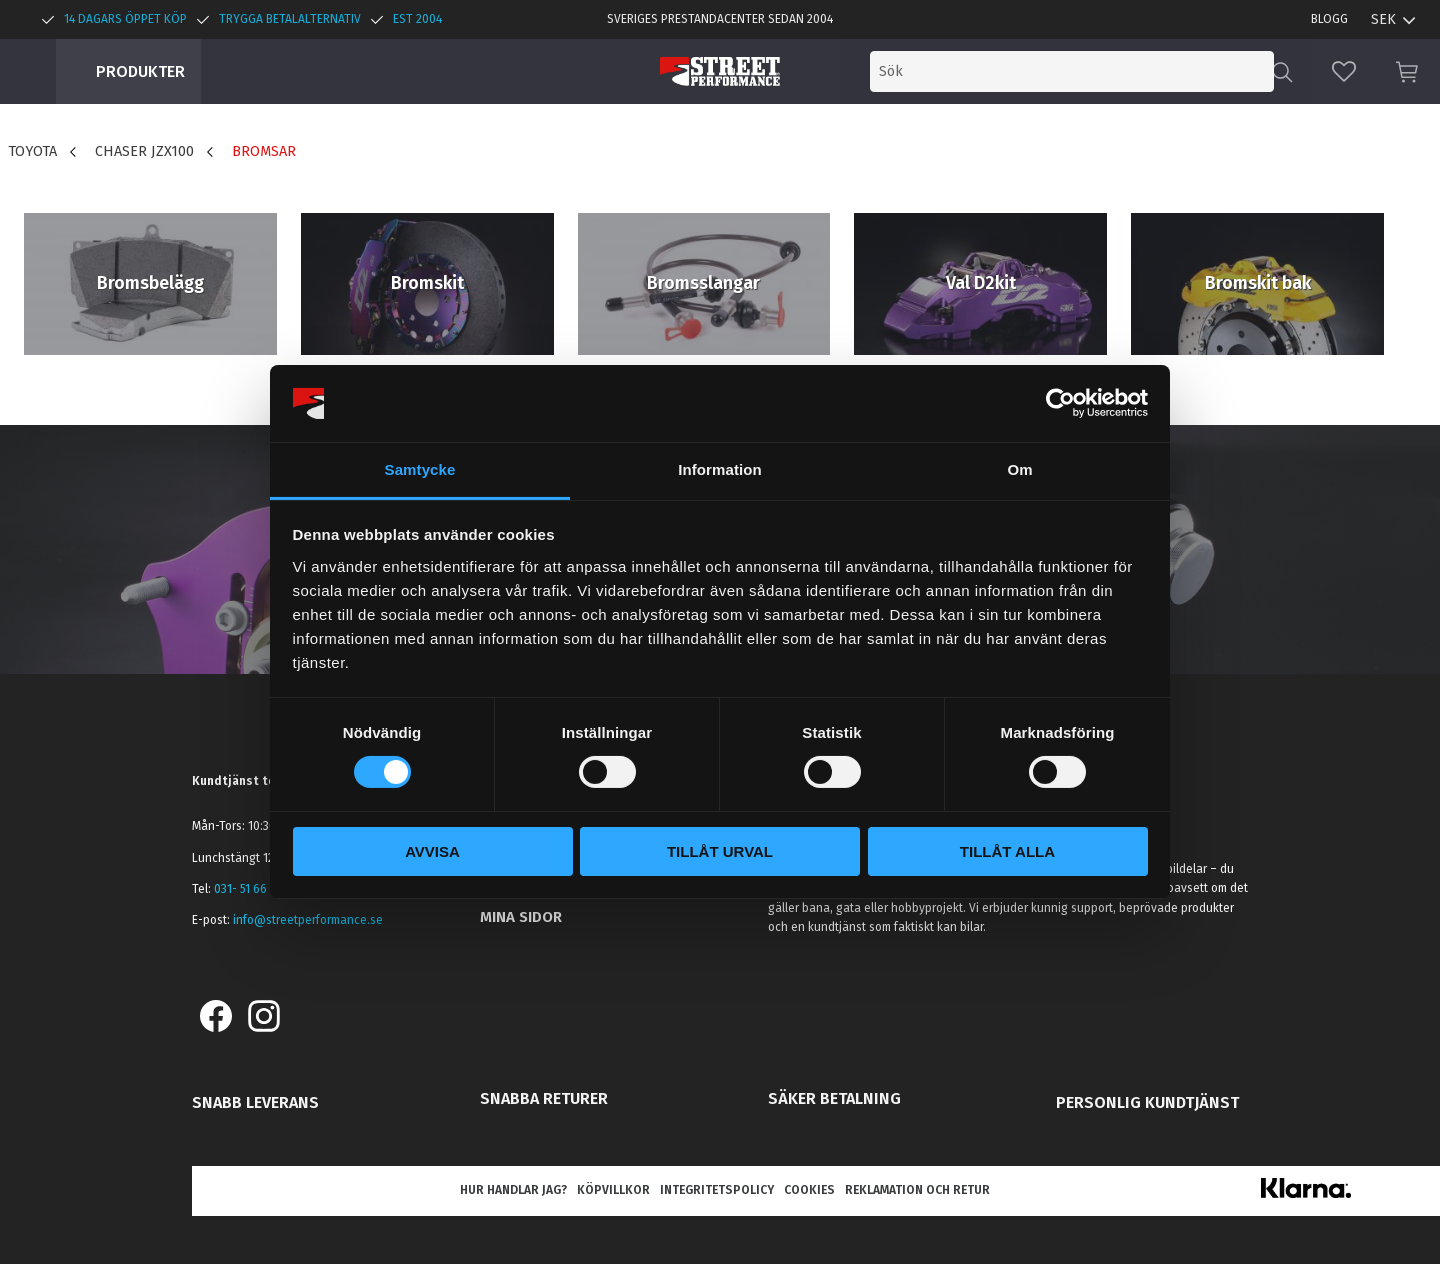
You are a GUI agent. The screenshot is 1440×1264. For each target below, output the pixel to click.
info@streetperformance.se (308, 920)
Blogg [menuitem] (1329, 19)
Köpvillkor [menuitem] (613, 1190)
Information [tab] (720, 469)
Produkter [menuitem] (140, 71)
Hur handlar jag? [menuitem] (513, 1190)
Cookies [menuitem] (809, 1190)
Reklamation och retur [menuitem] (917, 1190)
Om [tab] (1019, 469)
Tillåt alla (1007, 851)
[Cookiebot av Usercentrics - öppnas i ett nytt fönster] (1060, 403)
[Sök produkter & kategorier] (1108, 71)
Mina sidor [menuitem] (521, 917)
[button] (1344, 71)
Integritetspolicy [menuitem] (717, 1190)
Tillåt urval (720, 851)
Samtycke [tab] (420, 469)
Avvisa (432, 851)
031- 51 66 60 (249, 889)
